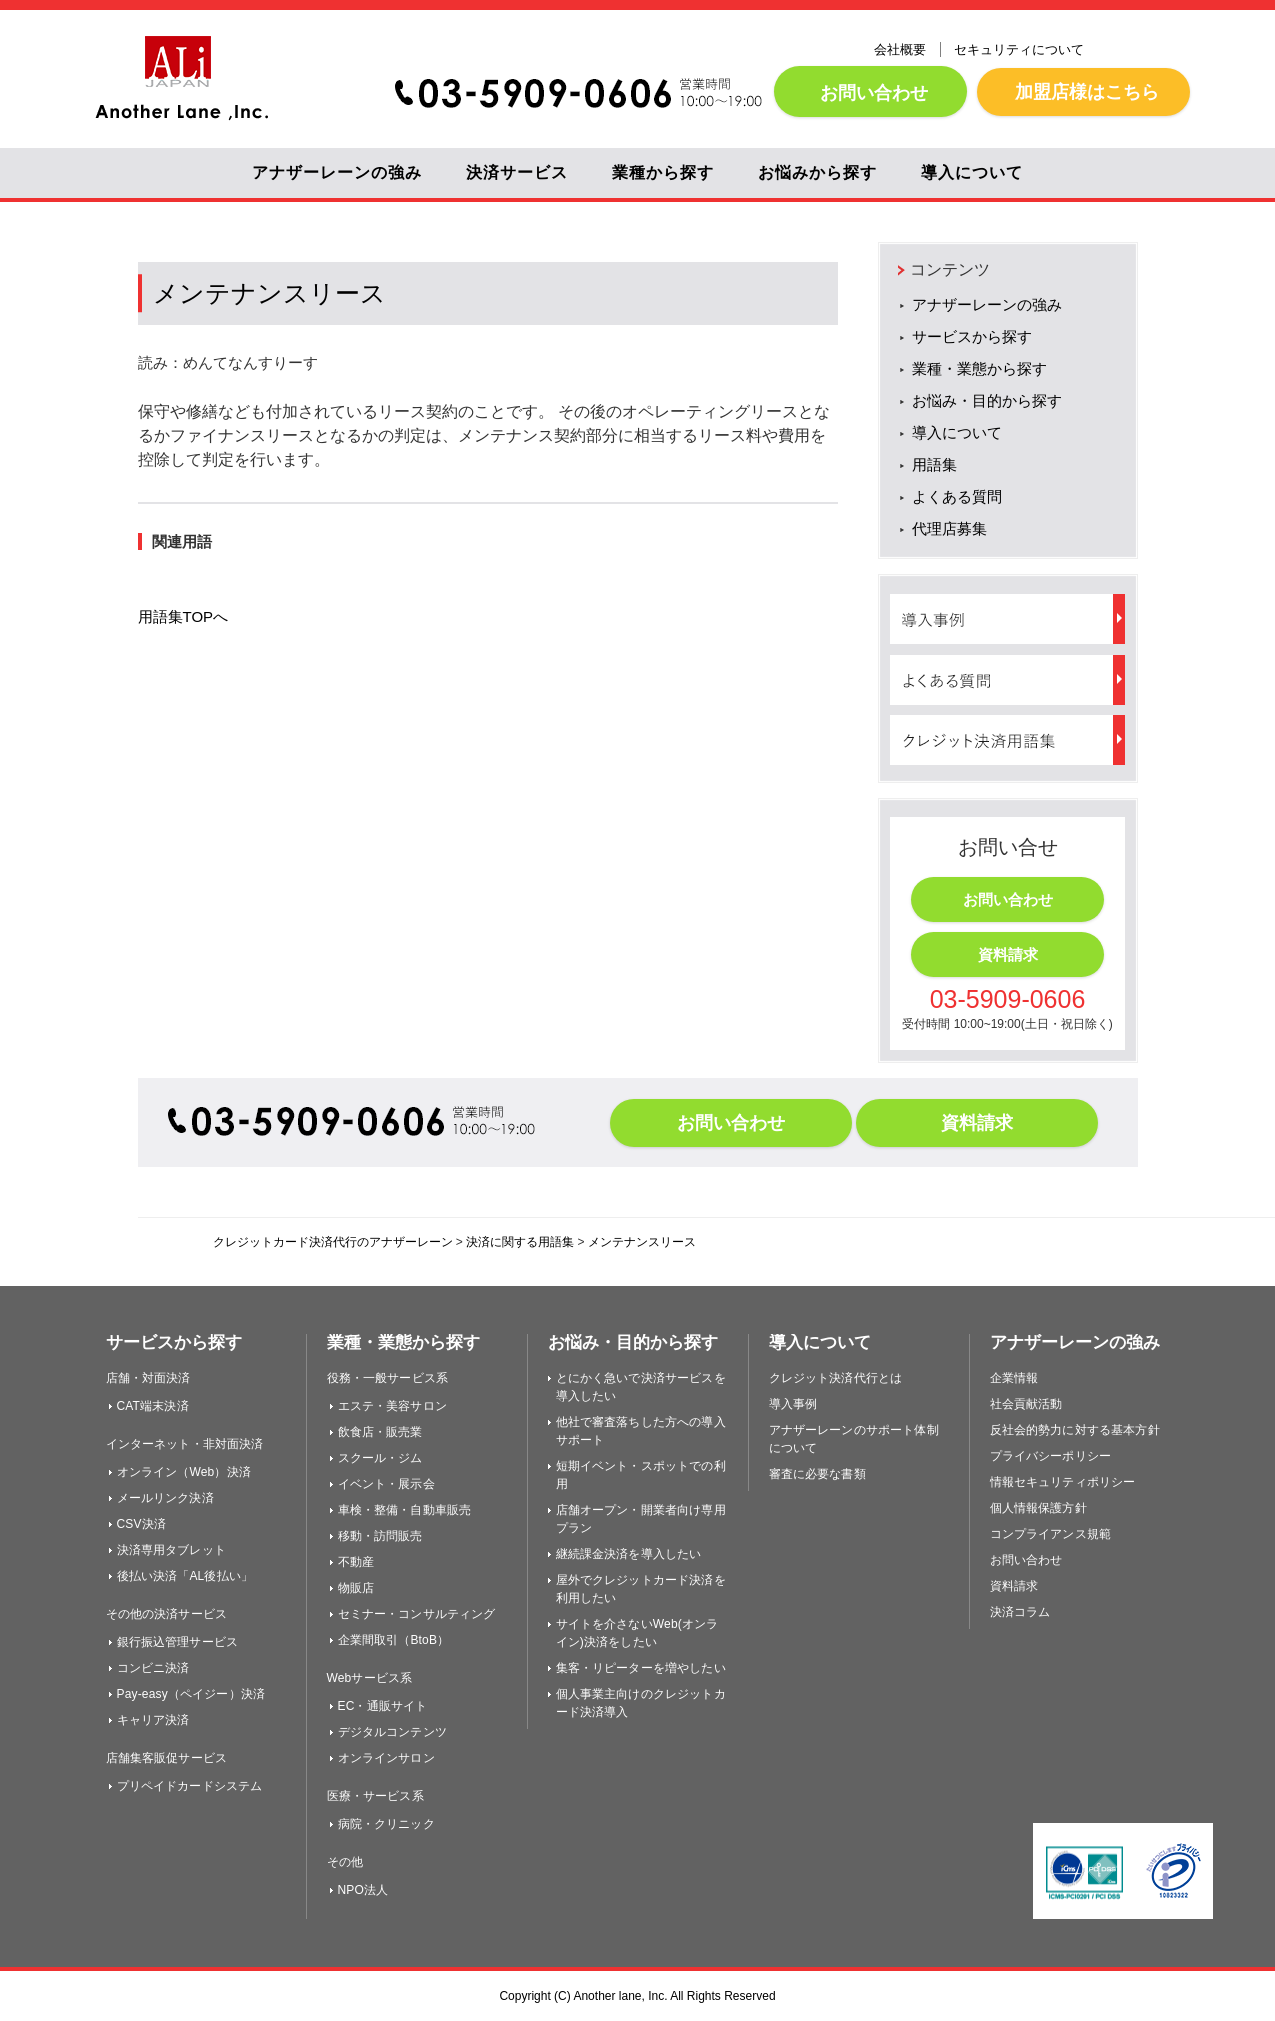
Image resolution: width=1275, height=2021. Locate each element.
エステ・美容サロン (392, 1406)
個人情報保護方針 (1038, 1508)
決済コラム (1020, 1612)
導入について (972, 172)
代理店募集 (949, 528)
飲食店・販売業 (380, 1432)
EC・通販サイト (383, 1706)
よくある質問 (957, 496)
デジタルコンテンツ (392, 1732)
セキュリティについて (1019, 49)
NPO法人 (363, 1890)
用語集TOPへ (183, 616)
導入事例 (793, 1404)
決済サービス (517, 172)
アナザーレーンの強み (337, 172)
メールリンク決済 (165, 1498)
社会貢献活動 (1026, 1404)
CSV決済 (141, 1524)
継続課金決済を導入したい (629, 1554)
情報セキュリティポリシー (1063, 1482)
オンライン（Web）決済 (184, 1472)
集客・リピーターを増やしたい (641, 1668)
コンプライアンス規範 (1051, 1534)
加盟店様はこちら (1083, 91)
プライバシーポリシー (1051, 1456)
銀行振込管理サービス (178, 1642)
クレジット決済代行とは (836, 1378)
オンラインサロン (386, 1758)
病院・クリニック (386, 1824)
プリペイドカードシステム (190, 1786)
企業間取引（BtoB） (394, 1640)
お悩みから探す (817, 172)
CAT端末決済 (153, 1406)
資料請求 (1008, 954)
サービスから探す (972, 336)
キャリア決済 (153, 1720)
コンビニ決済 (153, 1668)
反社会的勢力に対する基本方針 (1075, 1430)
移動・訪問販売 (380, 1536)
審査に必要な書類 (817, 1474)
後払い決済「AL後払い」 (185, 1576)
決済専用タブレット (171, 1550)
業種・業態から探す (979, 368)
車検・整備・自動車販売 (405, 1510)
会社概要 (900, 49)
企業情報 (1014, 1378)
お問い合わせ (870, 92)
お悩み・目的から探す (987, 400)
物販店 (356, 1588)
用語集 (934, 464)
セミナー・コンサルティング (417, 1614)
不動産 (356, 1562)
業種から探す (663, 172)
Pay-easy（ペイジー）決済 (191, 1694)
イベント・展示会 (386, 1484)
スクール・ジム (380, 1458)
